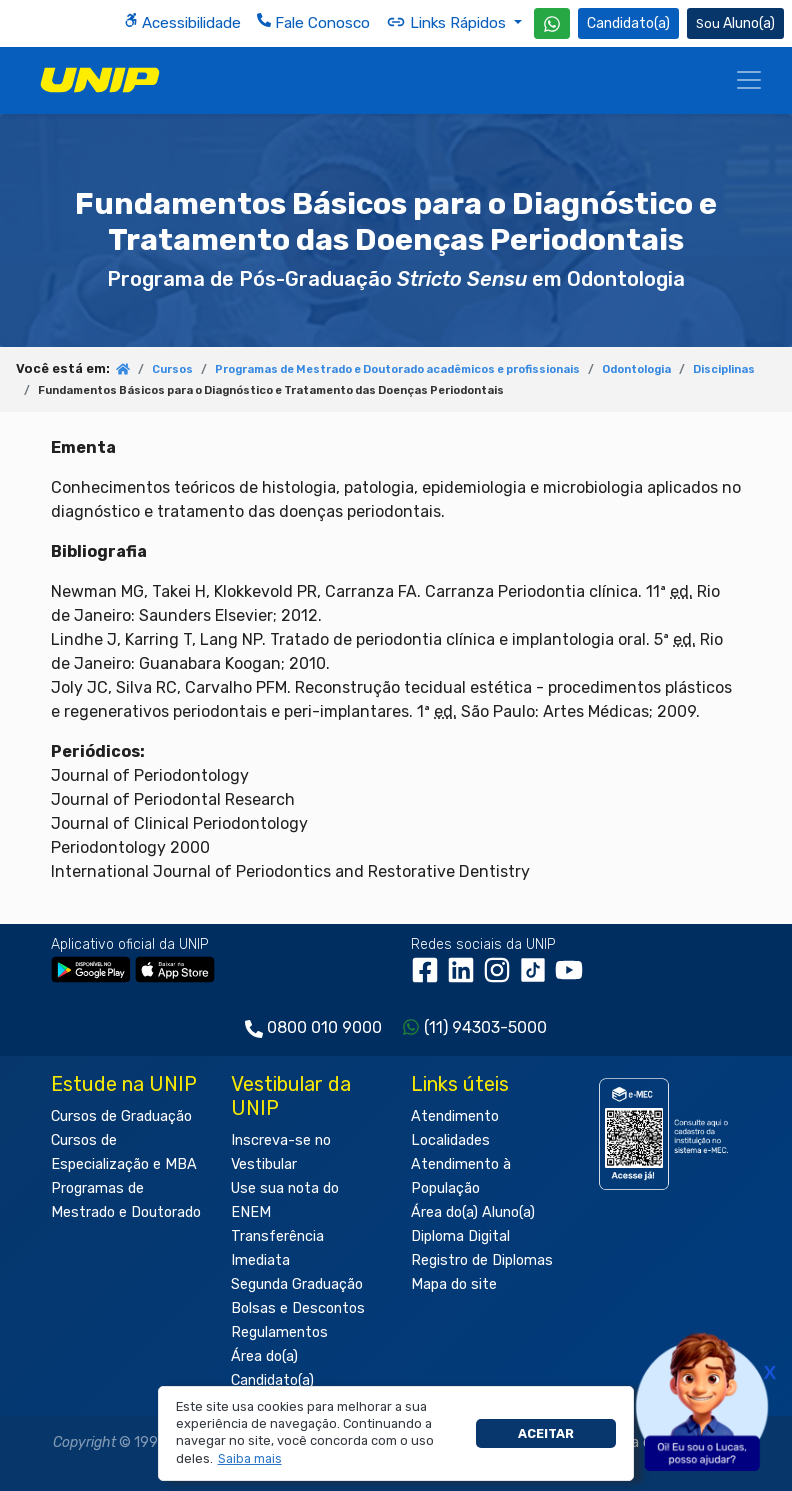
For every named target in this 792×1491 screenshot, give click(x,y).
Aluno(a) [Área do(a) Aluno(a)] (735, 23)
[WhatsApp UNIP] (552, 23)
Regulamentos (279, 1332)
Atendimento (455, 1116)
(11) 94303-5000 (485, 1027)
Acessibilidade (182, 22)
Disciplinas (724, 369)
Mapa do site (454, 1284)
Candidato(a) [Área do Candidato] (628, 23)
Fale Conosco (313, 22)
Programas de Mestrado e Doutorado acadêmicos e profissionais (397, 369)
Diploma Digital (460, 1236)
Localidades (450, 1140)
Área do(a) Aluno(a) (473, 1212)
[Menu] (749, 80)
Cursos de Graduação (121, 1116)
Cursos (172, 369)
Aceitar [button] (546, 1433)
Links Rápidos (448, 22)
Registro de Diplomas (482, 1260)
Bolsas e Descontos (298, 1308)
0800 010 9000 (324, 1027)
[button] (249, 1459)
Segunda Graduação (297, 1284)
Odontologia (636, 369)
